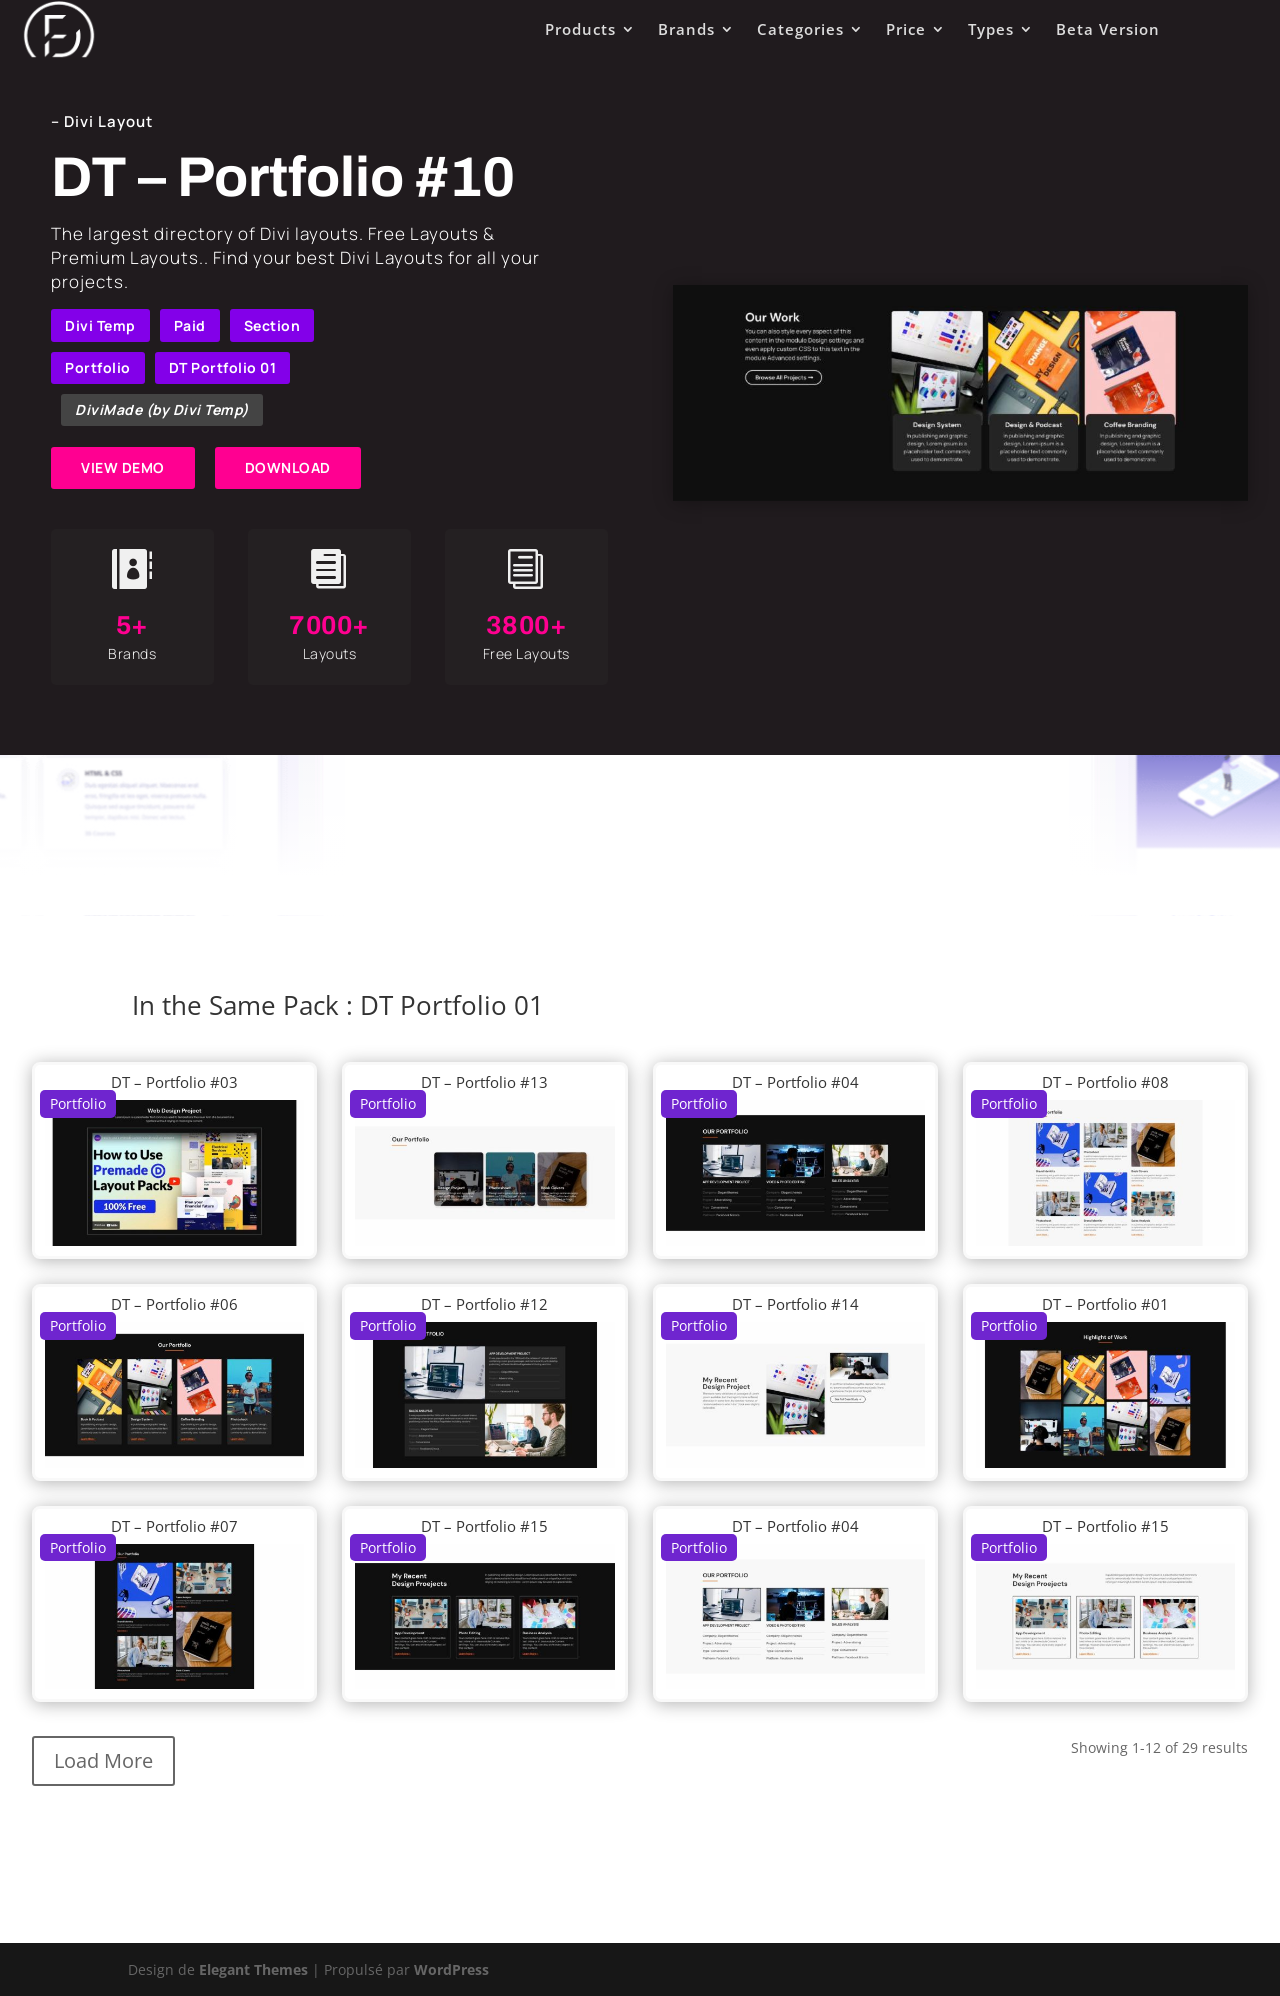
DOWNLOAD (288, 467)
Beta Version (1108, 29)
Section (272, 325)
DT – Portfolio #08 (1105, 1082)
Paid (190, 325)
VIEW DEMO (123, 467)
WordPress (451, 1969)
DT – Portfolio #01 (1105, 1304)
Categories (800, 29)
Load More (103, 1760)
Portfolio (98, 367)
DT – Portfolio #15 (484, 1526)
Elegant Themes (253, 1969)
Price (906, 29)
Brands (686, 29)
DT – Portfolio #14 (795, 1304)
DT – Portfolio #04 (795, 1082)
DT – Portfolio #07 (174, 1526)
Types (991, 29)
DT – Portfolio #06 (174, 1304)
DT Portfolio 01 (223, 367)
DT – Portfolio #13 (484, 1082)
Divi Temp (100, 325)
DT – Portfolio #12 (484, 1304)
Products (580, 29)
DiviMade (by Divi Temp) (162, 409)
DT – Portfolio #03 (174, 1082)
